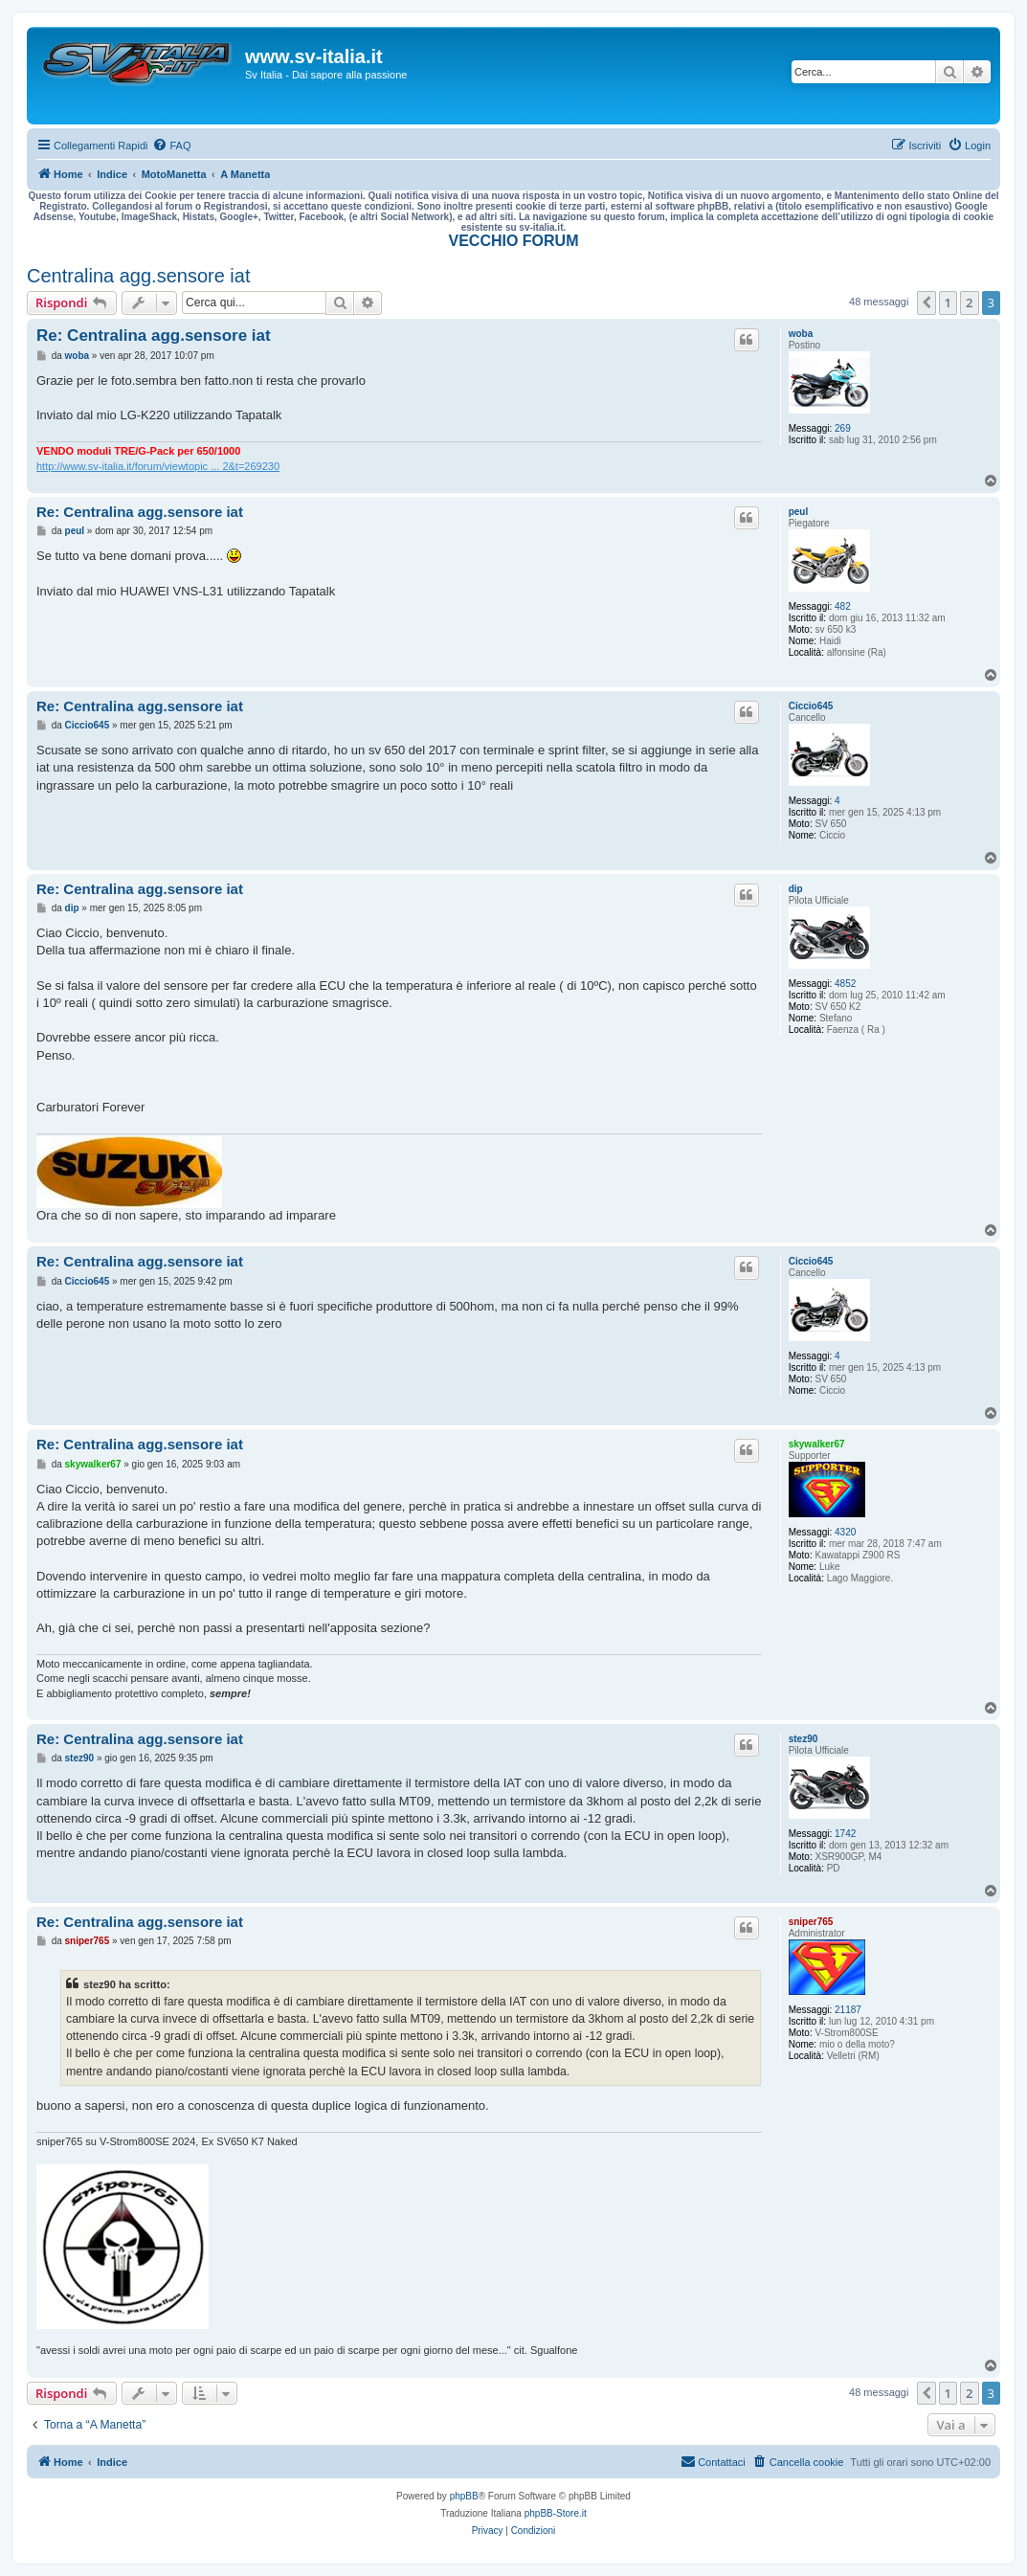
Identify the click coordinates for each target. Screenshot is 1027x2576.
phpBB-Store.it (556, 2513)
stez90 (803, 1739)
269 (843, 428)
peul (799, 511)
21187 (848, 2010)
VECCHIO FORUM (514, 241)
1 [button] (948, 302)
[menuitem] (171, 145)
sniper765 (811, 1921)
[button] (926, 302)
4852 (845, 983)
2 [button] (969, 302)
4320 (845, 1532)
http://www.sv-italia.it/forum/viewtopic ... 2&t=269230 (157, 466)
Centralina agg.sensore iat (138, 275)
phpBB (464, 2496)
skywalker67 (817, 1444)
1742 (845, 1833)
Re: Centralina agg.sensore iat (153, 335)
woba (801, 333)
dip (796, 889)
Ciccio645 (811, 706)
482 (843, 606)
